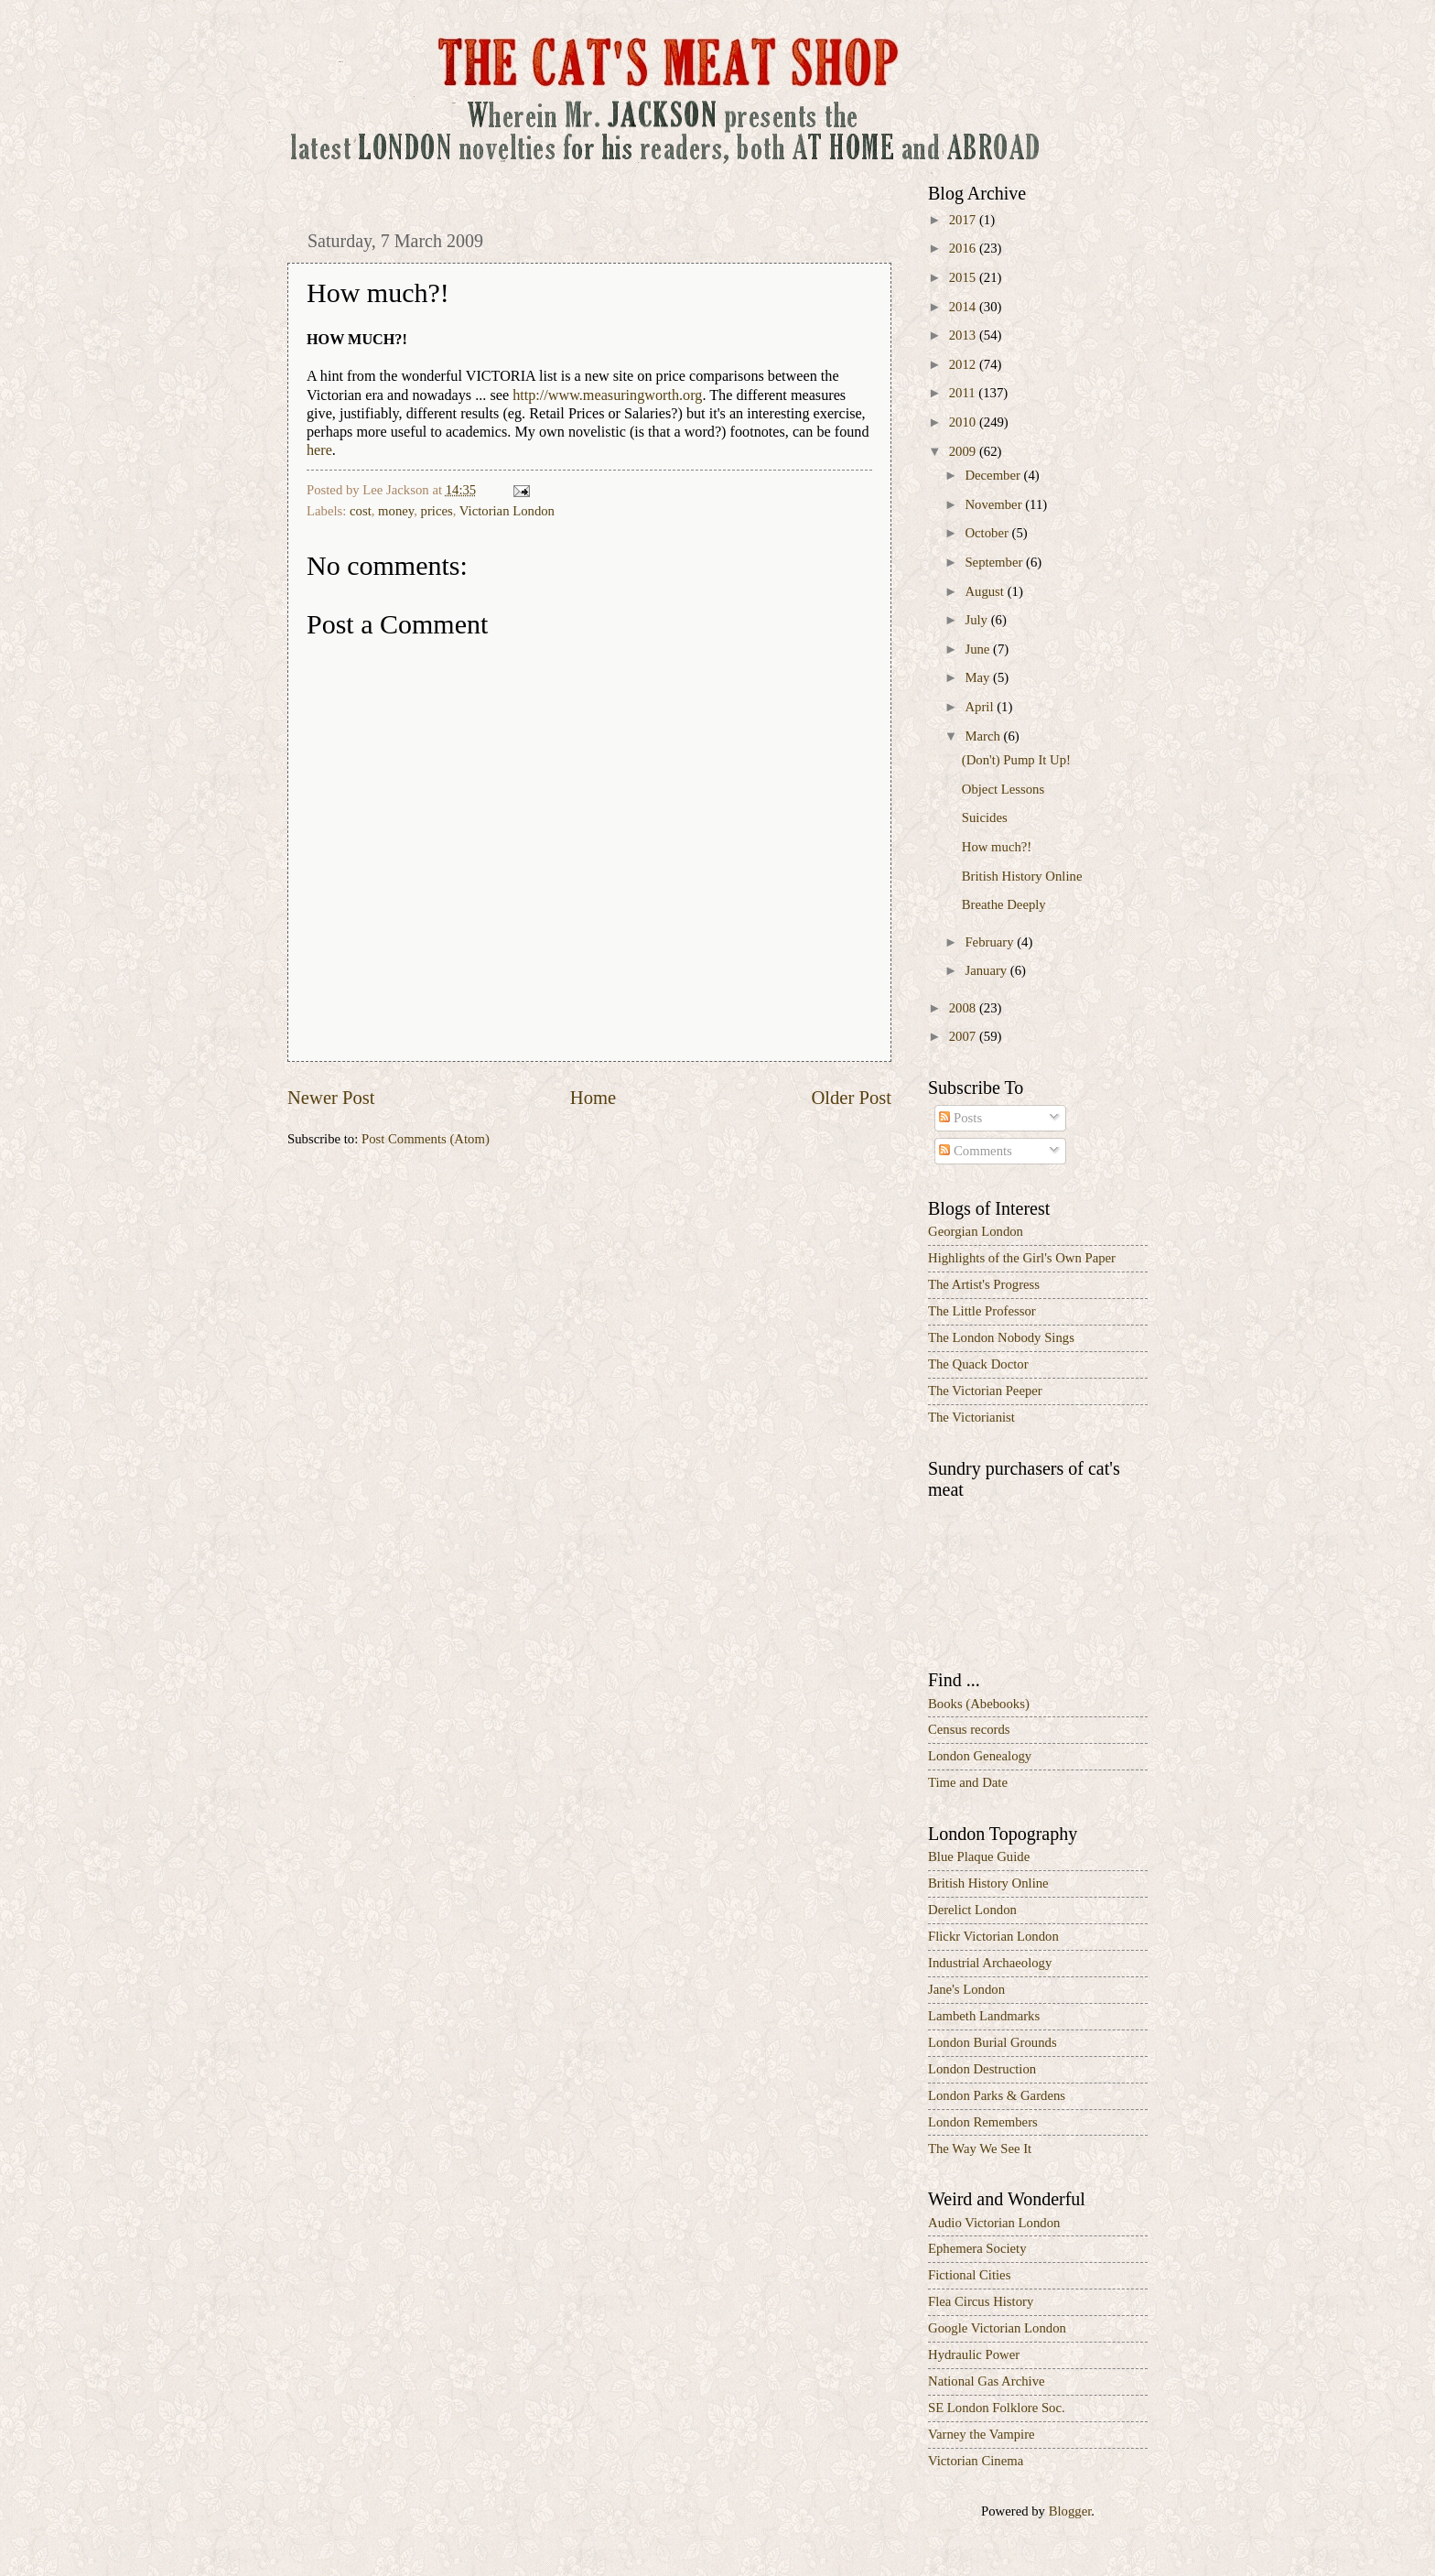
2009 (964, 451)
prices (437, 510)
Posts (960, 1117)
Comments (975, 1150)
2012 (964, 364)
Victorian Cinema (975, 2460)
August (986, 591)
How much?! (996, 846)
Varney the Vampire (981, 2434)
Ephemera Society (977, 2248)
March (984, 736)
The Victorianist (971, 1417)
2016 (964, 248)
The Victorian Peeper (985, 1390)
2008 (964, 1008)
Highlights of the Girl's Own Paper (1022, 1257)
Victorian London (507, 510)
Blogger (1070, 2511)
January (987, 970)
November (995, 504)
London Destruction (982, 2069)
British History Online (1022, 876)
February (991, 942)
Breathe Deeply (1004, 904)
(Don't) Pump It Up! (1016, 759)
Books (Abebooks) (979, 1703)
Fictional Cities (969, 2275)
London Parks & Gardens (996, 2095)
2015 (964, 277)
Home (593, 1098)
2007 (964, 1036)
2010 (964, 422)
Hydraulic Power (974, 2354)
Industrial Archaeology (990, 1962)
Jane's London (966, 1989)
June (979, 649)
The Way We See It (979, 2148)
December (994, 475)
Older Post (851, 1098)
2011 (964, 392)
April (981, 706)
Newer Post (331, 1098)
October (988, 532)
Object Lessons (1003, 789)
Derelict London (972, 1909)
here (319, 450)
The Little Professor (982, 1311)
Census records (969, 1729)
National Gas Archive (986, 2381)
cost (361, 510)
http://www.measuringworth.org (607, 395)
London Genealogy (979, 1755)
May (979, 677)
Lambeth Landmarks (984, 2015)
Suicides (985, 817)
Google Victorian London (997, 2328)
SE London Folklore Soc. (996, 2407)
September (995, 562)
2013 (964, 335)
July (977, 619)
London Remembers (983, 2122)
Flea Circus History (980, 2301)
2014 (964, 306)
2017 (964, 219)
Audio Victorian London (994, 2222)
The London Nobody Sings (1001, 1337)
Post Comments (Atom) (425, 1138)
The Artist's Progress (984, 1284)
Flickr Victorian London (993, 1936)
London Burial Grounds (992, 2042)
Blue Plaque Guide (979, 1856)
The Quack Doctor (978, 1364)
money (396, 510)
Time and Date (968, 1782)
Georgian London (975, 1231)
